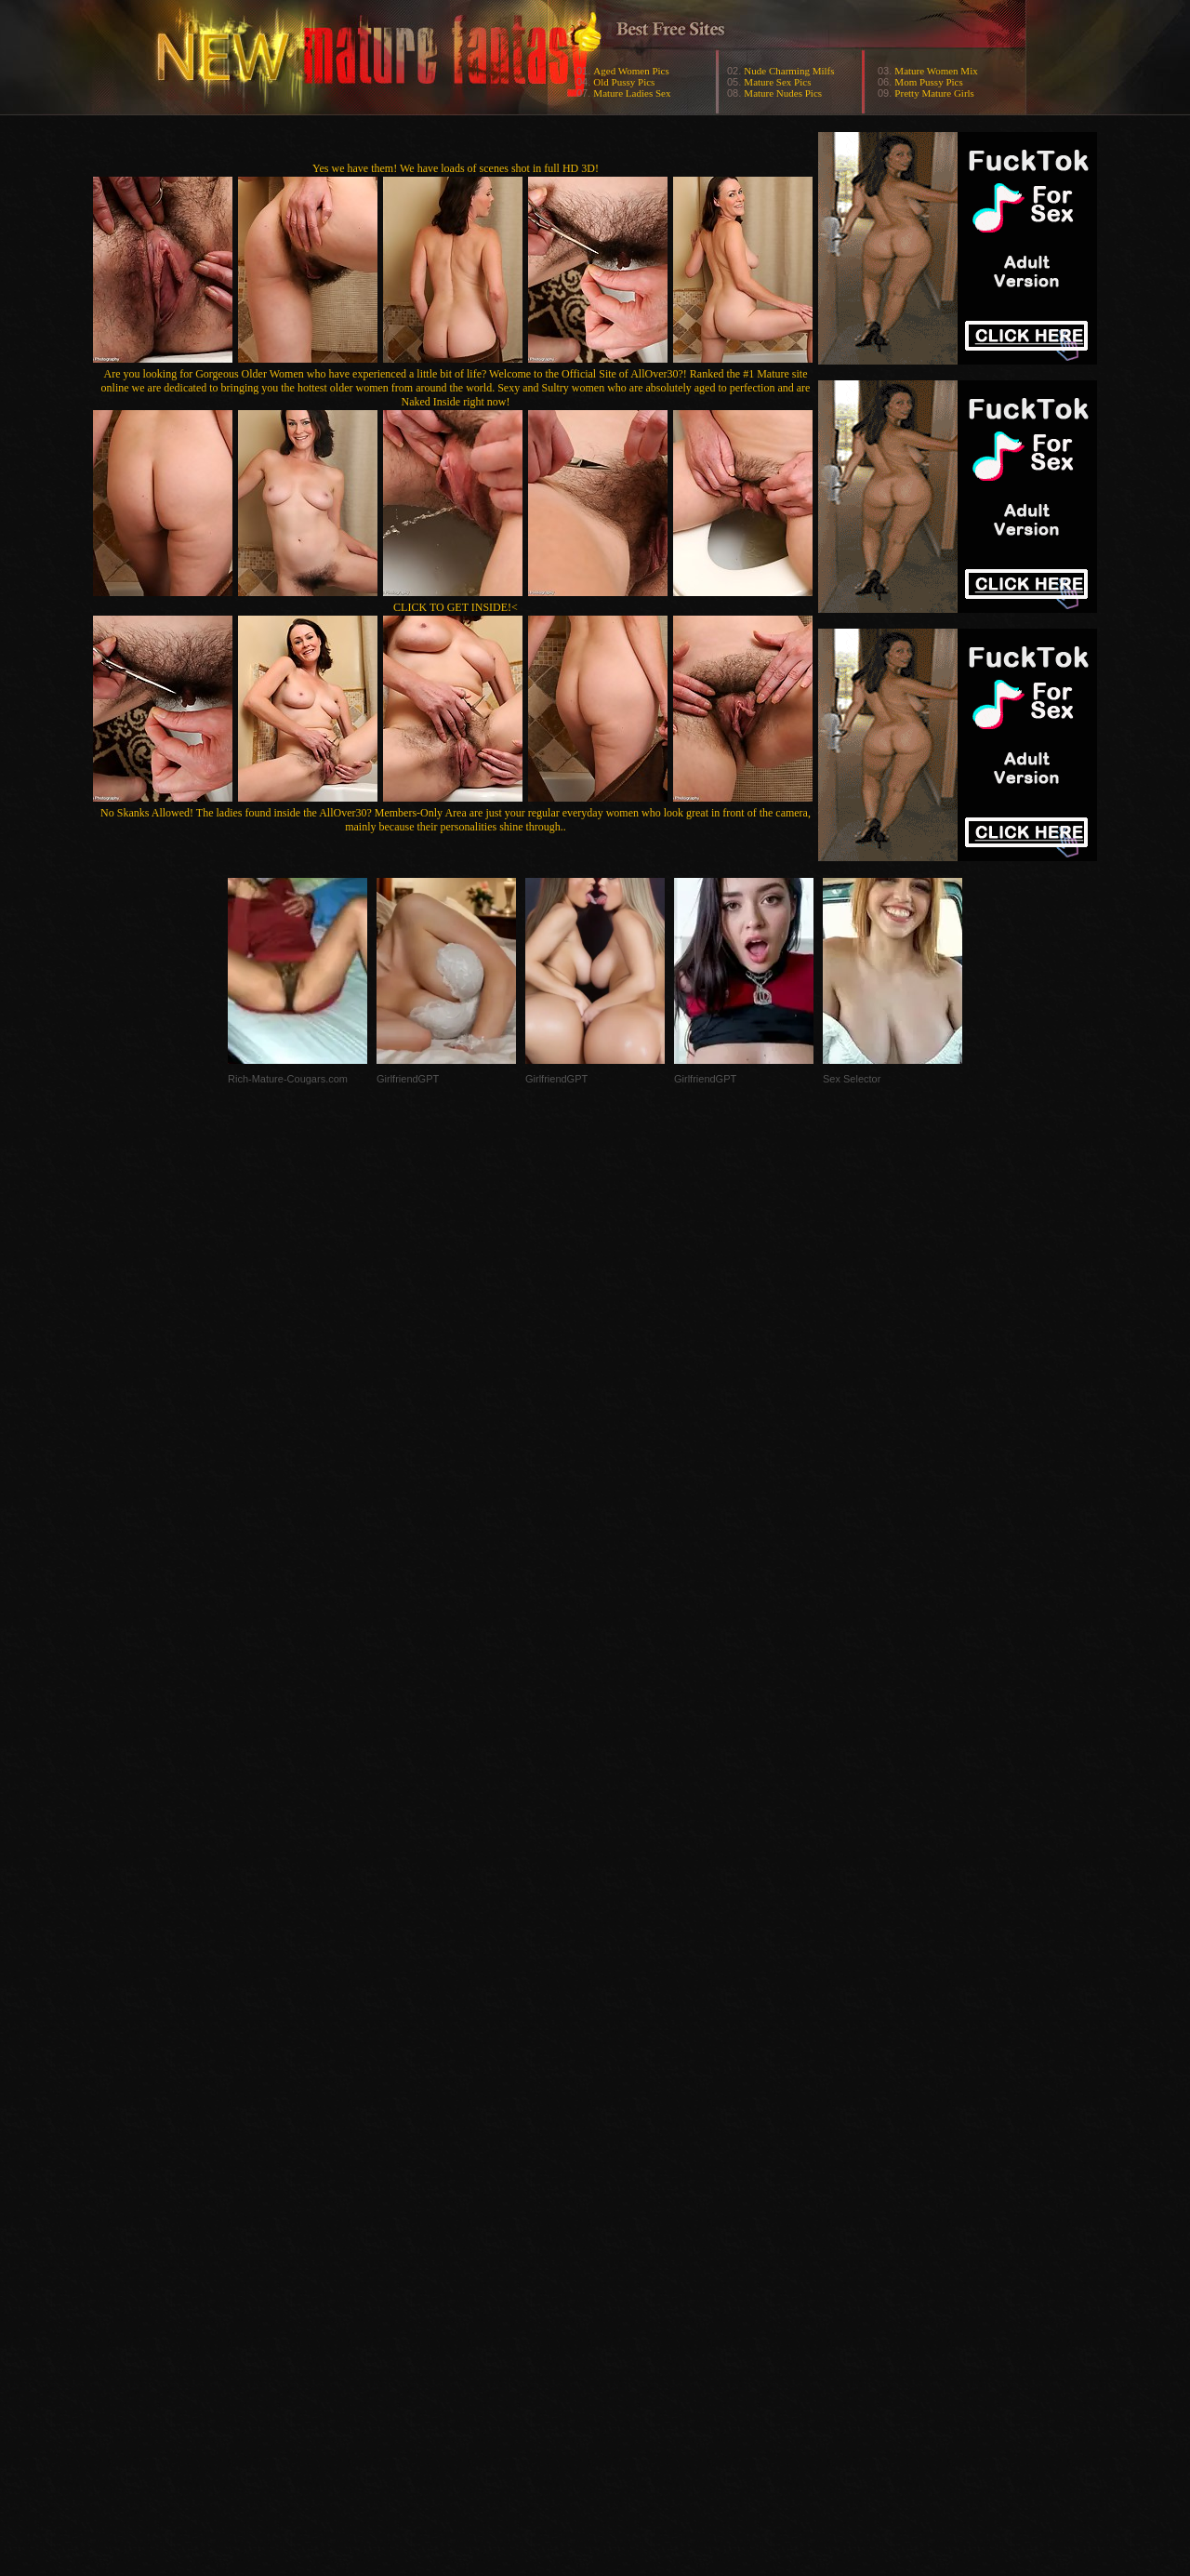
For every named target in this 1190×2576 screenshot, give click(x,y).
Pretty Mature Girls (934, 93)
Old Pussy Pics (623, 81)
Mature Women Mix (935, 70)
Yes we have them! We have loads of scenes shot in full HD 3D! (455, 168)
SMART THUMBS (628, 2204)
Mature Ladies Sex (631, 93)
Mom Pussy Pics (928, 81)
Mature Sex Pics (777, 81)
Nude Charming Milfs (789, 70)
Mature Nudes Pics (783, 93)
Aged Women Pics (630, 70)
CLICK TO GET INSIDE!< (455, 607)
